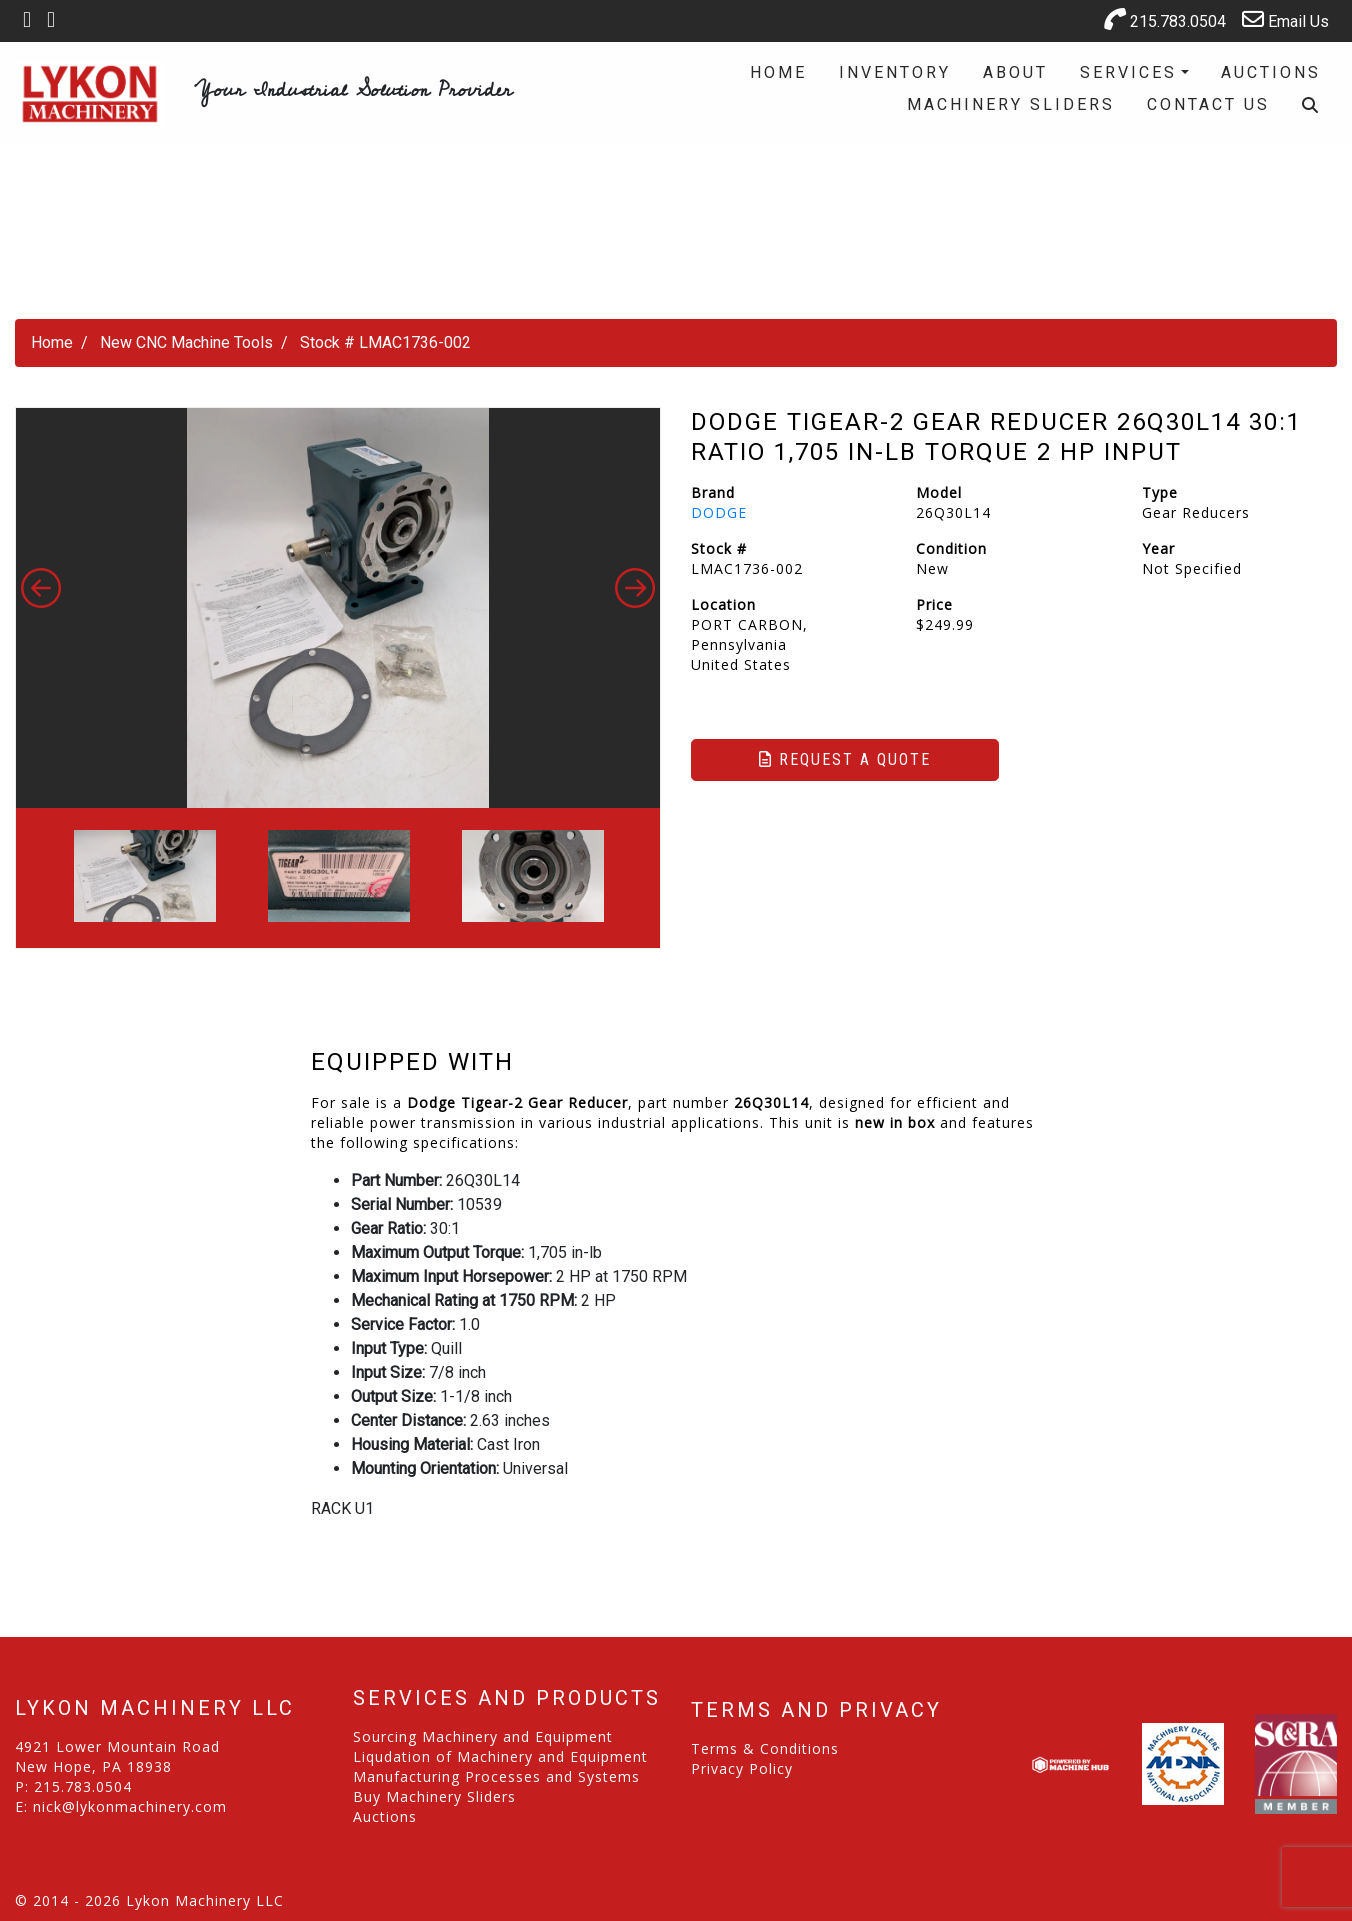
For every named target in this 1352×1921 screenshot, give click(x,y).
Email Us (1285, 19)
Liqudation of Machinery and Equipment (500, 1756)
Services (1128, 72)
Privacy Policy (742, 1768)
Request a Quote (845, 759)
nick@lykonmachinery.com (130, 1806)
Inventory (895, 72)
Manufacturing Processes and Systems (496, 1776)
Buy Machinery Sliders (434, 1796)
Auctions (1271, 72)
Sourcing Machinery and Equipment (483, 1736)
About (1015, 72)
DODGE (719, 512)
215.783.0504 (1165, 19)
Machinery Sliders (1011, 104)
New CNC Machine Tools (186, 342)
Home (778, 72)
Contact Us (1208, 104)
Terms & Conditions (765, 1748)
